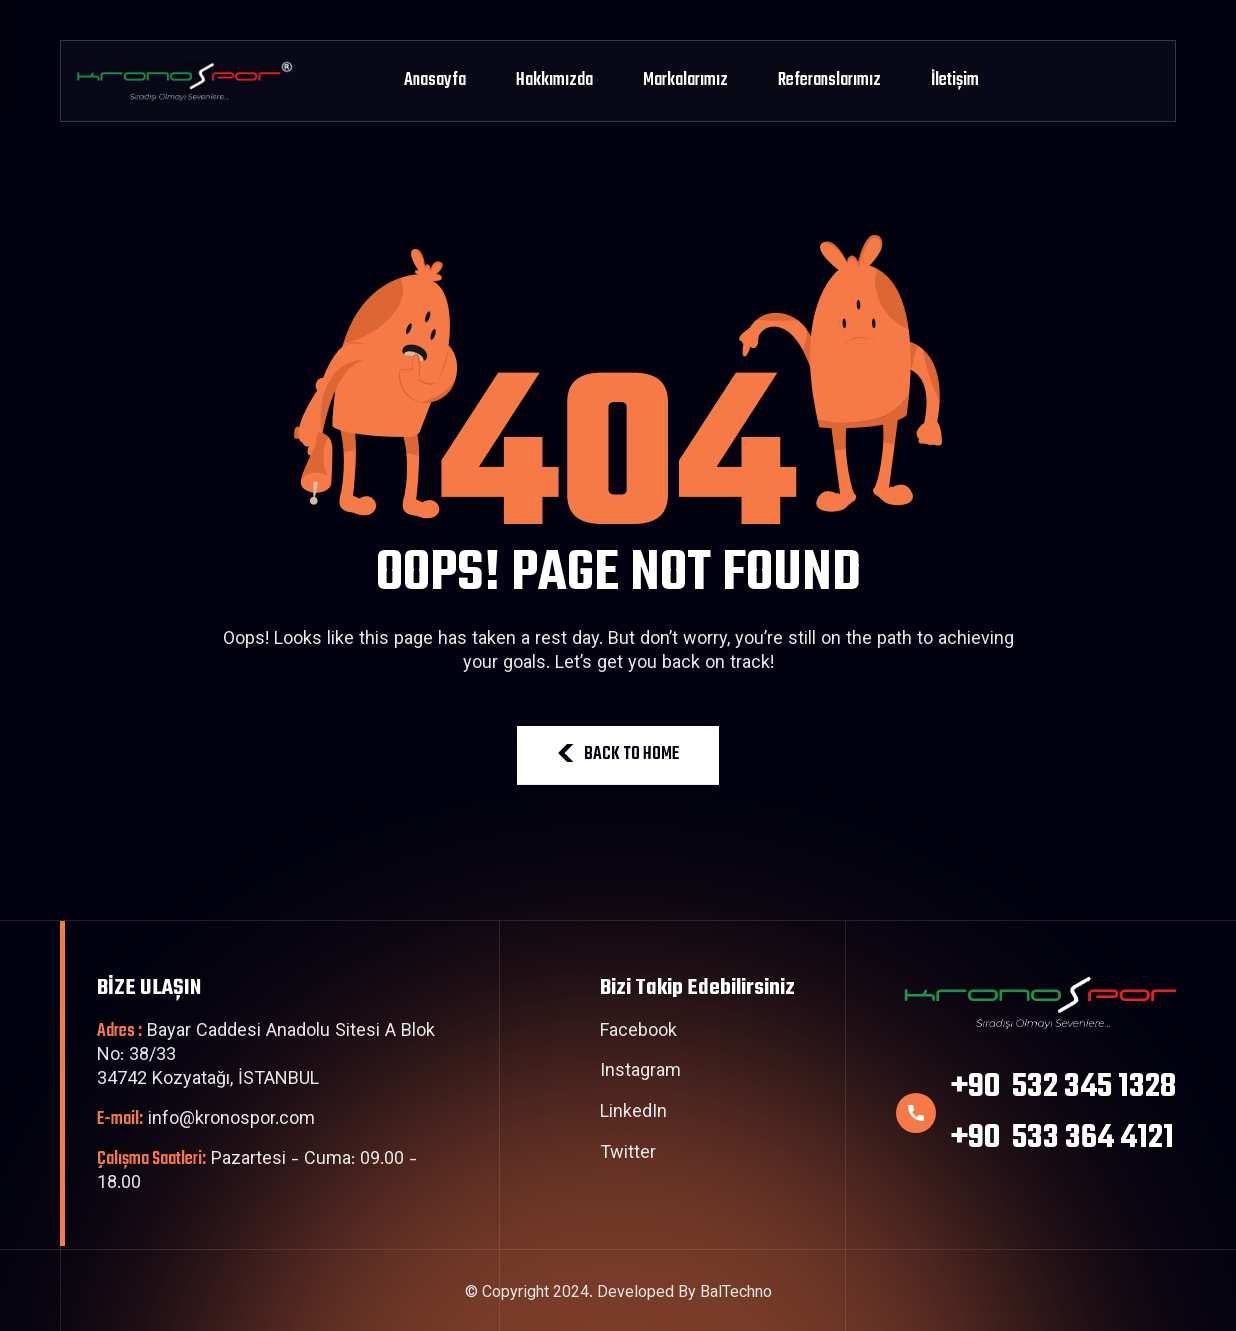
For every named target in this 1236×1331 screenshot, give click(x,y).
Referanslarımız (829, 80)
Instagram (640, 1073)
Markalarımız (685, 80)
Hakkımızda (554, 80)
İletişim (955, 80)
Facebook (638, 1033)
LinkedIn (633, 1114)
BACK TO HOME (618, 754)
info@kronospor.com (206, 1120)
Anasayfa (435, 80)
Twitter (628, 1155)
